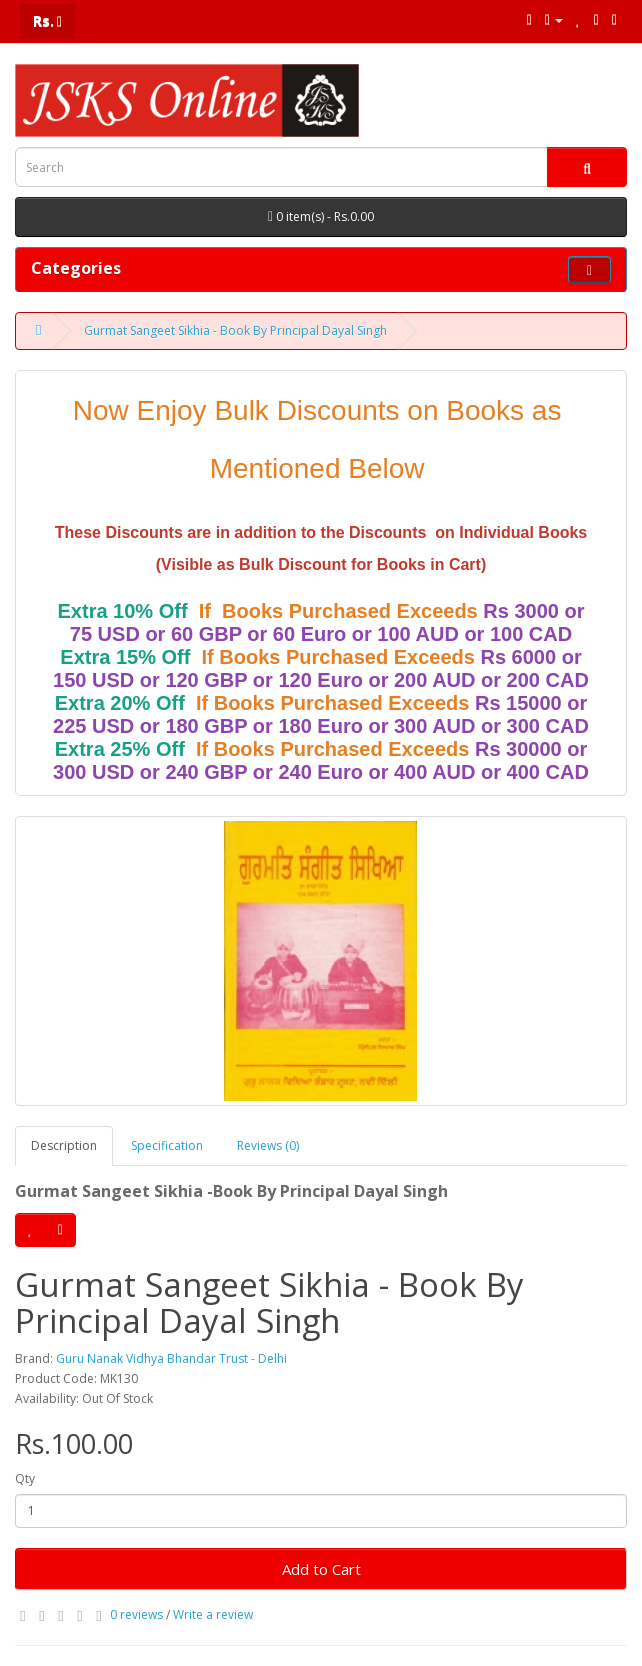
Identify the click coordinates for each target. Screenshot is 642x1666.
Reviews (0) (268, 1145)
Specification (167, 1145)
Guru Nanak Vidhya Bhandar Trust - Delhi (171, 1358)
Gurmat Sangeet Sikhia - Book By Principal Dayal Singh (235, 330)
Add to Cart (321, 1569)
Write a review (213, 1614)
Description (64, 1145)
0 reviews (136, 1614)
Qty (25, 1478)
